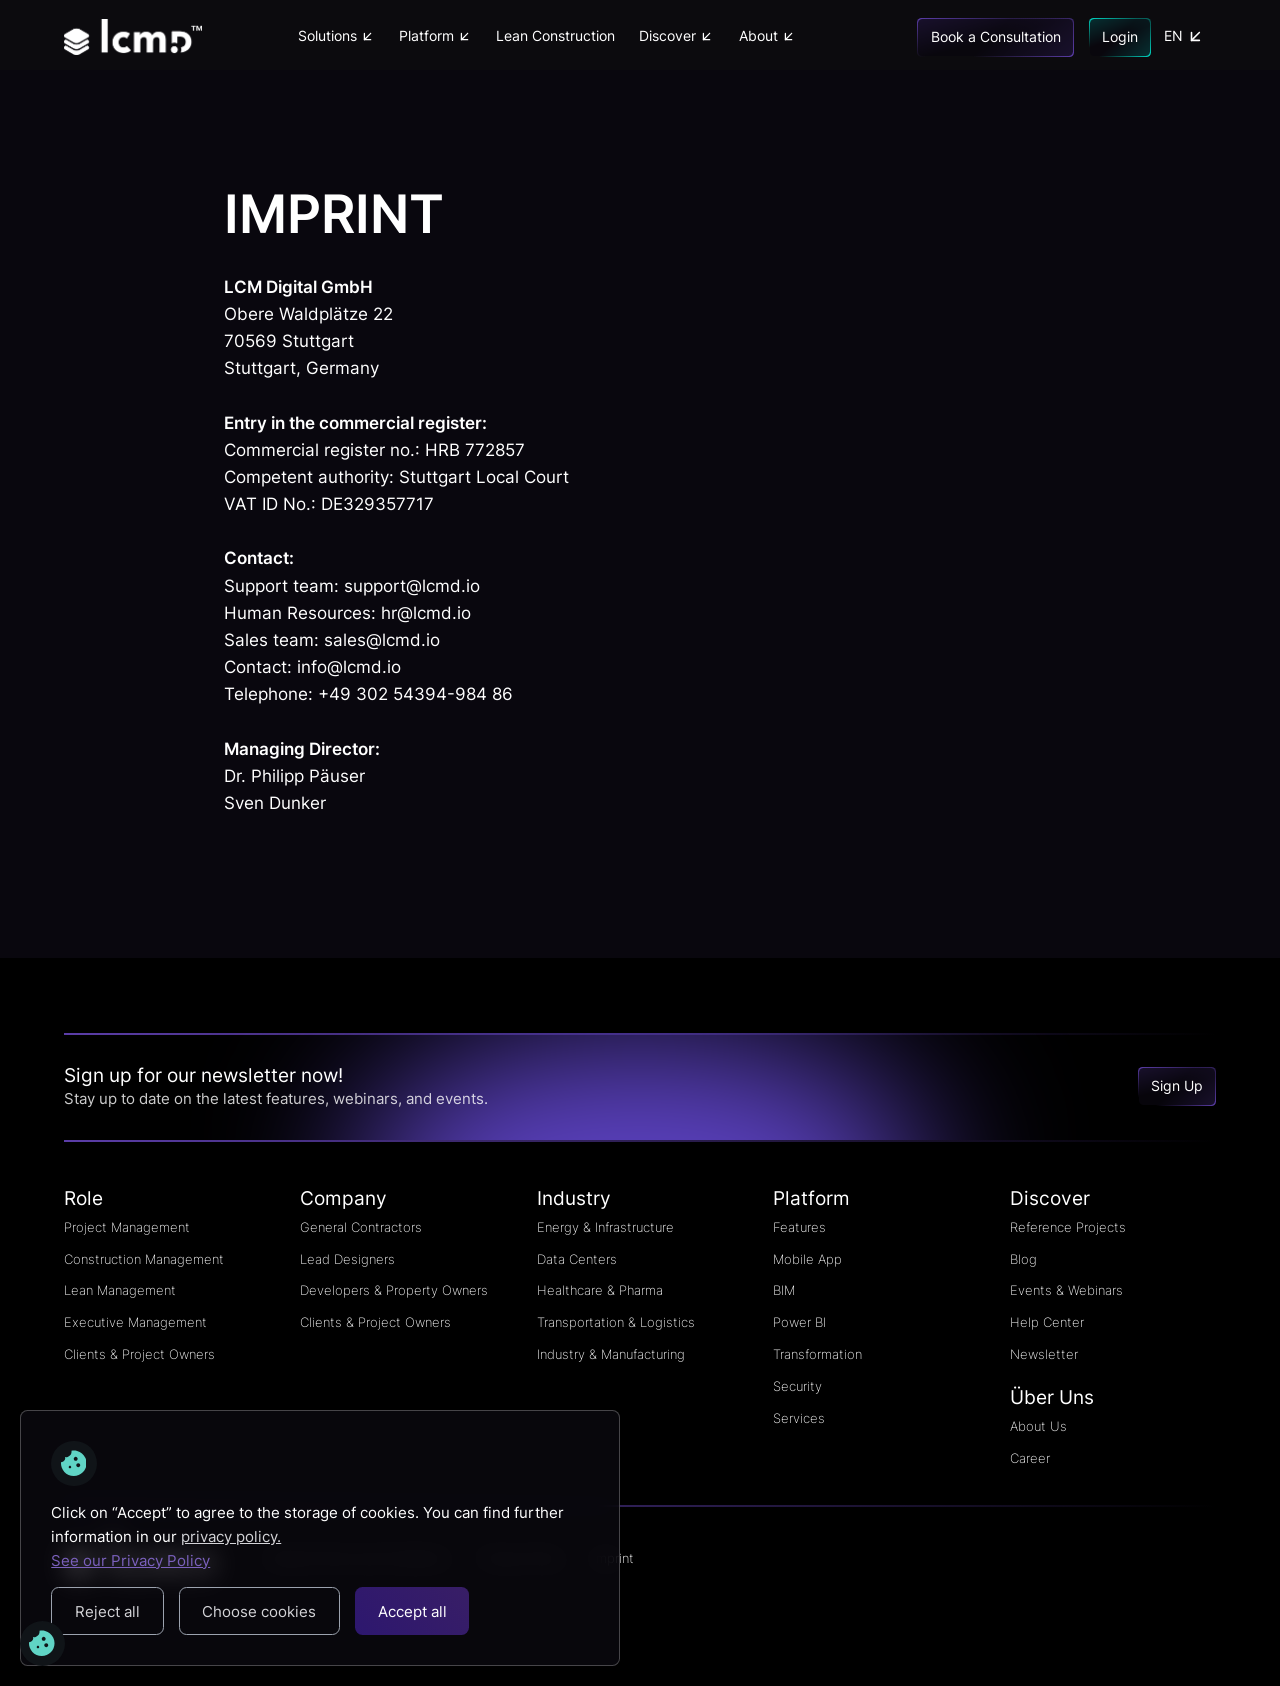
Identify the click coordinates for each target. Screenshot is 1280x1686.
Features (799, 1227)
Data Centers (577, 1259)
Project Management (127, 1227)
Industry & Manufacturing (611, 1354)
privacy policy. (231, 1536)
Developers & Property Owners (394, 1290)
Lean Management (120, 1290)
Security (797, 1386)
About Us (1038, 1426)
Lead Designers (347, 1259)
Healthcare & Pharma (600, 1290)
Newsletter (1044, 1354)
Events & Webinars (1066, 1290)
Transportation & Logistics (616, 1322)
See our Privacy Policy (130, 1560)
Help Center (1047, 1322)
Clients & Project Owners (139, 1354)
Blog (1023, 1259)
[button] (335, 37)
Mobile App (807, 1259)
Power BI (799, 1322)
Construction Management (144, 1259)
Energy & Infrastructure (605, 1227)
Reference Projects (1068, 1227)
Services (799, 1418)
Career (1030, 1458)
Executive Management (135, 1322)
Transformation (817, 1354)
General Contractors (361, 1227)
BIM (784, 1290)
